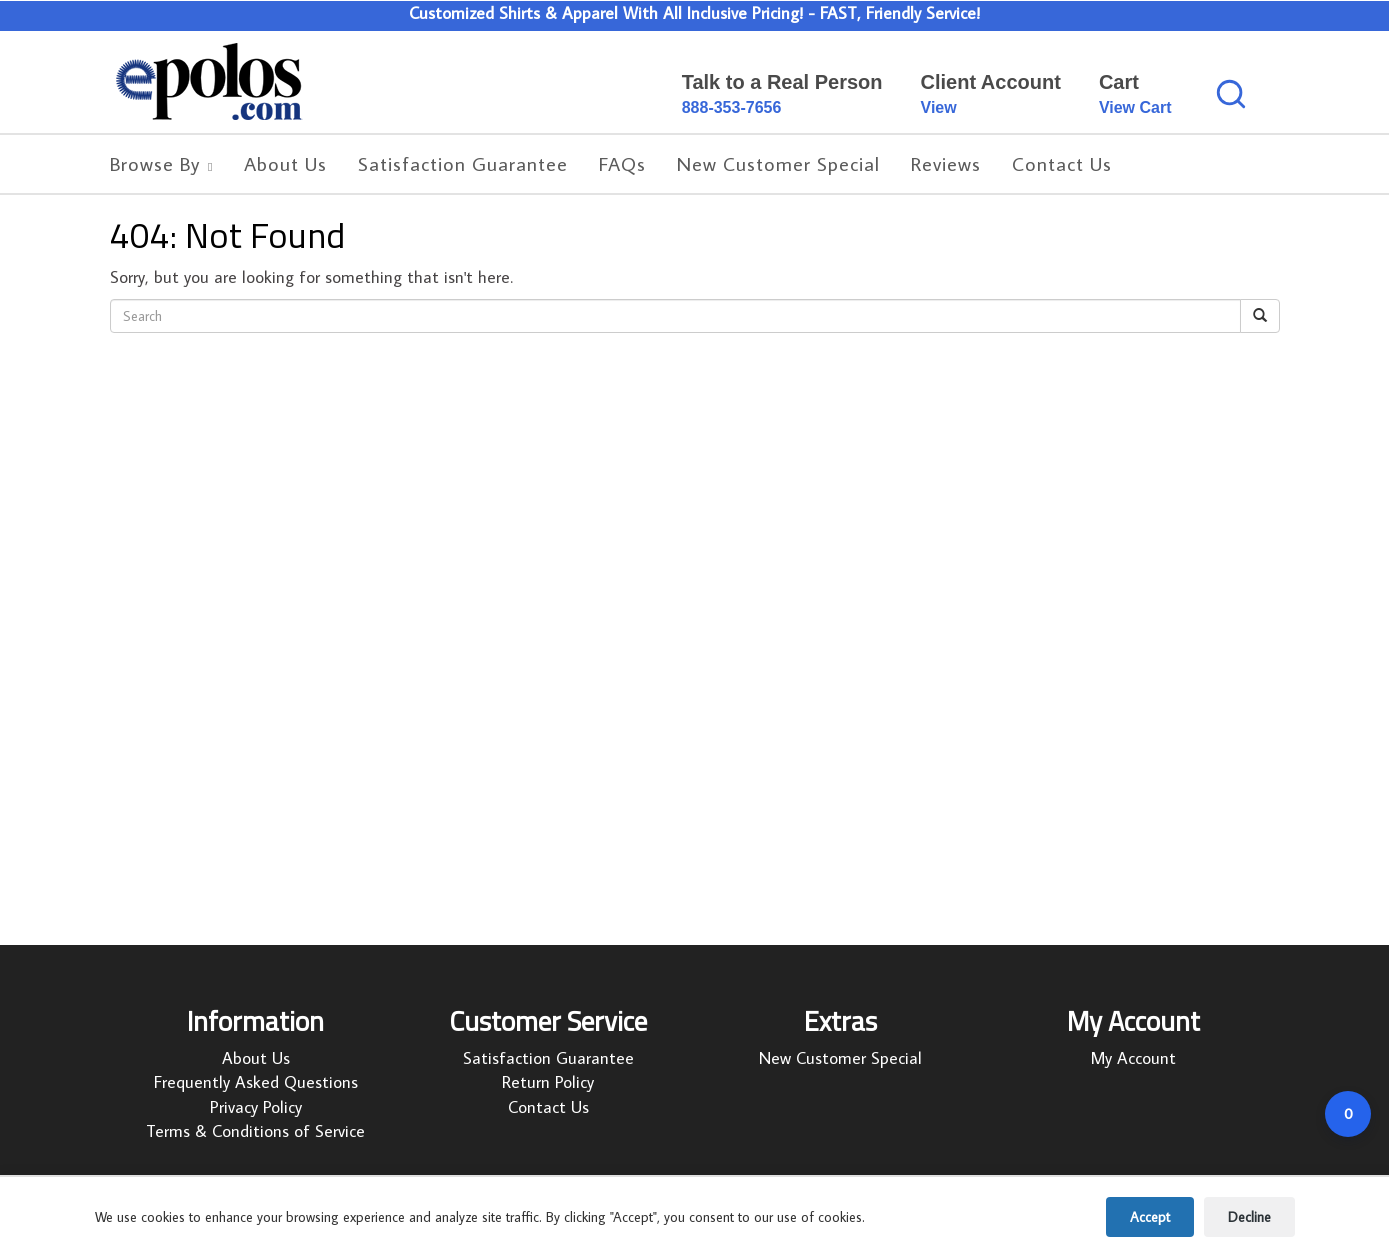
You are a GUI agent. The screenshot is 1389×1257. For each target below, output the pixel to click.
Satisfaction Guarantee (548, 1060)
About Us (256, 1060)
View (939, 107)
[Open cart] (1348, 1114)
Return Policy (548, 1084)
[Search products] (1231, 94)
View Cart (1135, 107)
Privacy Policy (256, 1108)
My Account (1133, 1060)
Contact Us (548, 1108)
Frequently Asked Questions (256, 1084)
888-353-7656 (732, 107)
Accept (1150, 1217)
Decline (1249, 1217)
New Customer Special (840, 1060)
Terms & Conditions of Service (255, 1133)
